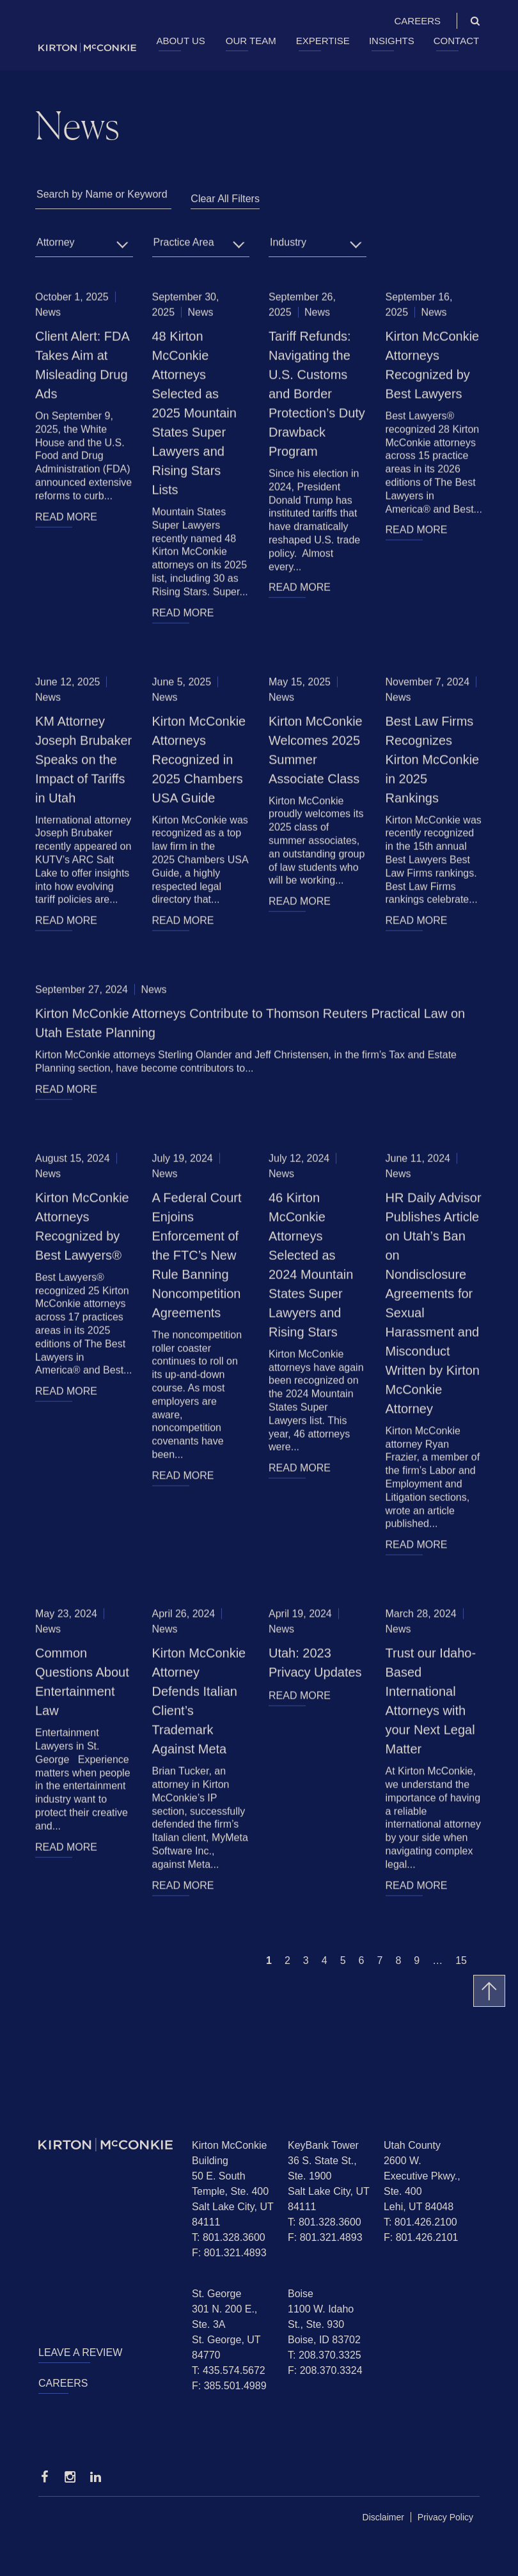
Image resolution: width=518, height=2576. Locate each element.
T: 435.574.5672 (228, 2370)
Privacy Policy (445, 2517)
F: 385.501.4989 (229, 2385)
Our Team (251, 40)
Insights (391, 40)
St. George (216, 2293)
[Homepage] (105, 2144)
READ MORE (66, 517)
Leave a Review (80, 2352)
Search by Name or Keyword (102, 194)
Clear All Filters (225, 199)
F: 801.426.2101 (421, 2237)
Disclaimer (383, 2517)
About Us (180, 40)
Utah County (412, 2145)
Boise (300, 2293)
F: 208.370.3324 (325, 2370)
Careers (417, 20)
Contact (456, 40)
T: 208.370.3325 (324, 2355)
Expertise (323, 40)
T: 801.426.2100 (420, 2222)
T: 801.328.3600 (228, 2237)
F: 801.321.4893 (229, 2252)
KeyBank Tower (323, 2145)
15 (461, 1960)
